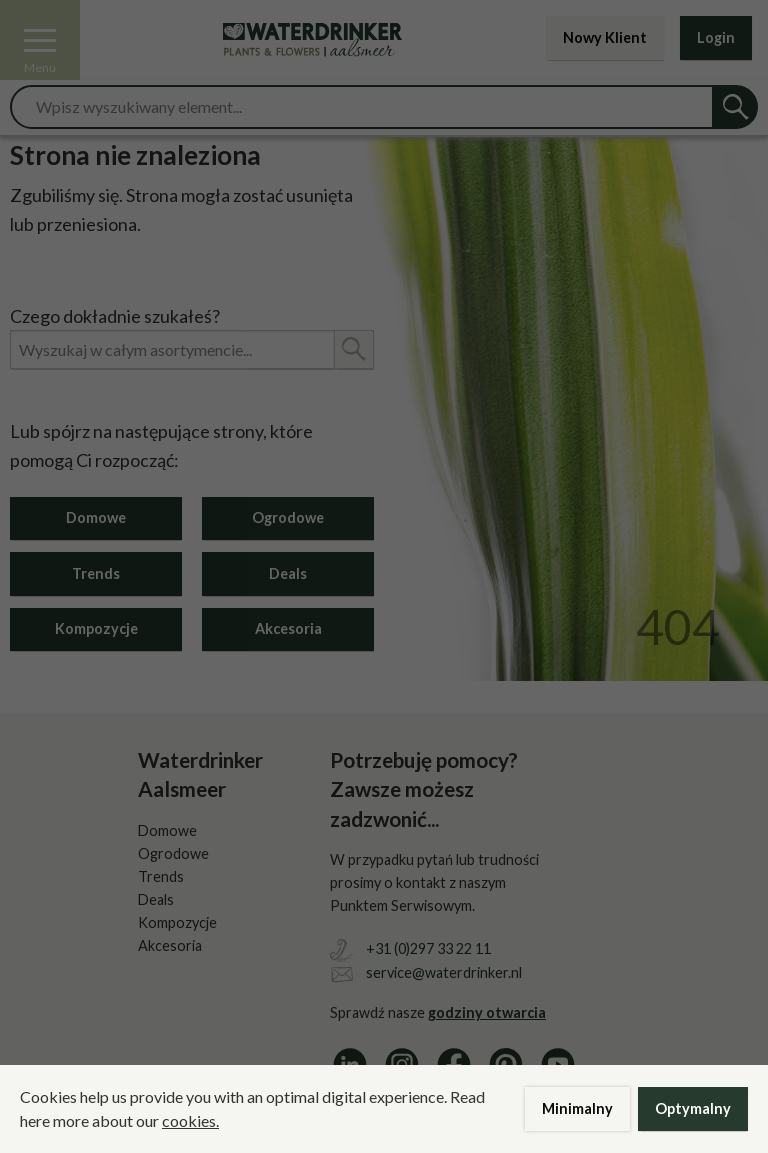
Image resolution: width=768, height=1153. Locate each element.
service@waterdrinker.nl (444, 972)
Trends (96, 573)
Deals (288, 573)
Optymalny (693, 1108)
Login (716, 37)
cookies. (190, 1120)
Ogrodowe (288, 517)
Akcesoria (288, 628)
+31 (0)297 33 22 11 (428, 948)
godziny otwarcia (487, 1012)
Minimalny (577, 1108)
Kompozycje (96, 628)
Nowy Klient (605, 37)
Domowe (96, 517)
